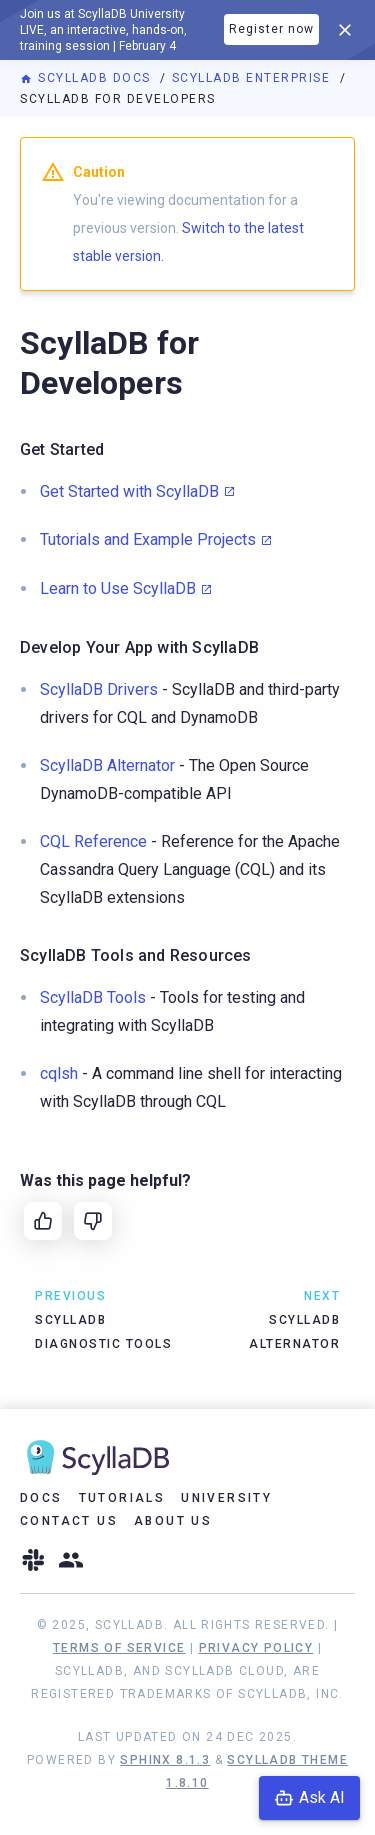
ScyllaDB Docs (87, 78)
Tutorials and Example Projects (148, 539)
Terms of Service (119, 1648)
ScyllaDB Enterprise (253, 78)
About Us (173, 1521)
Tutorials (122, 1498)
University (226, 1498)
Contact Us (69, 1521)
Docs (41, 1498)
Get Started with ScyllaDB (129, 491)
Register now (271, 29)
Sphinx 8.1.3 (165, 1760)
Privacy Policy (256, 1648)
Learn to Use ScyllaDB (118, 588)
